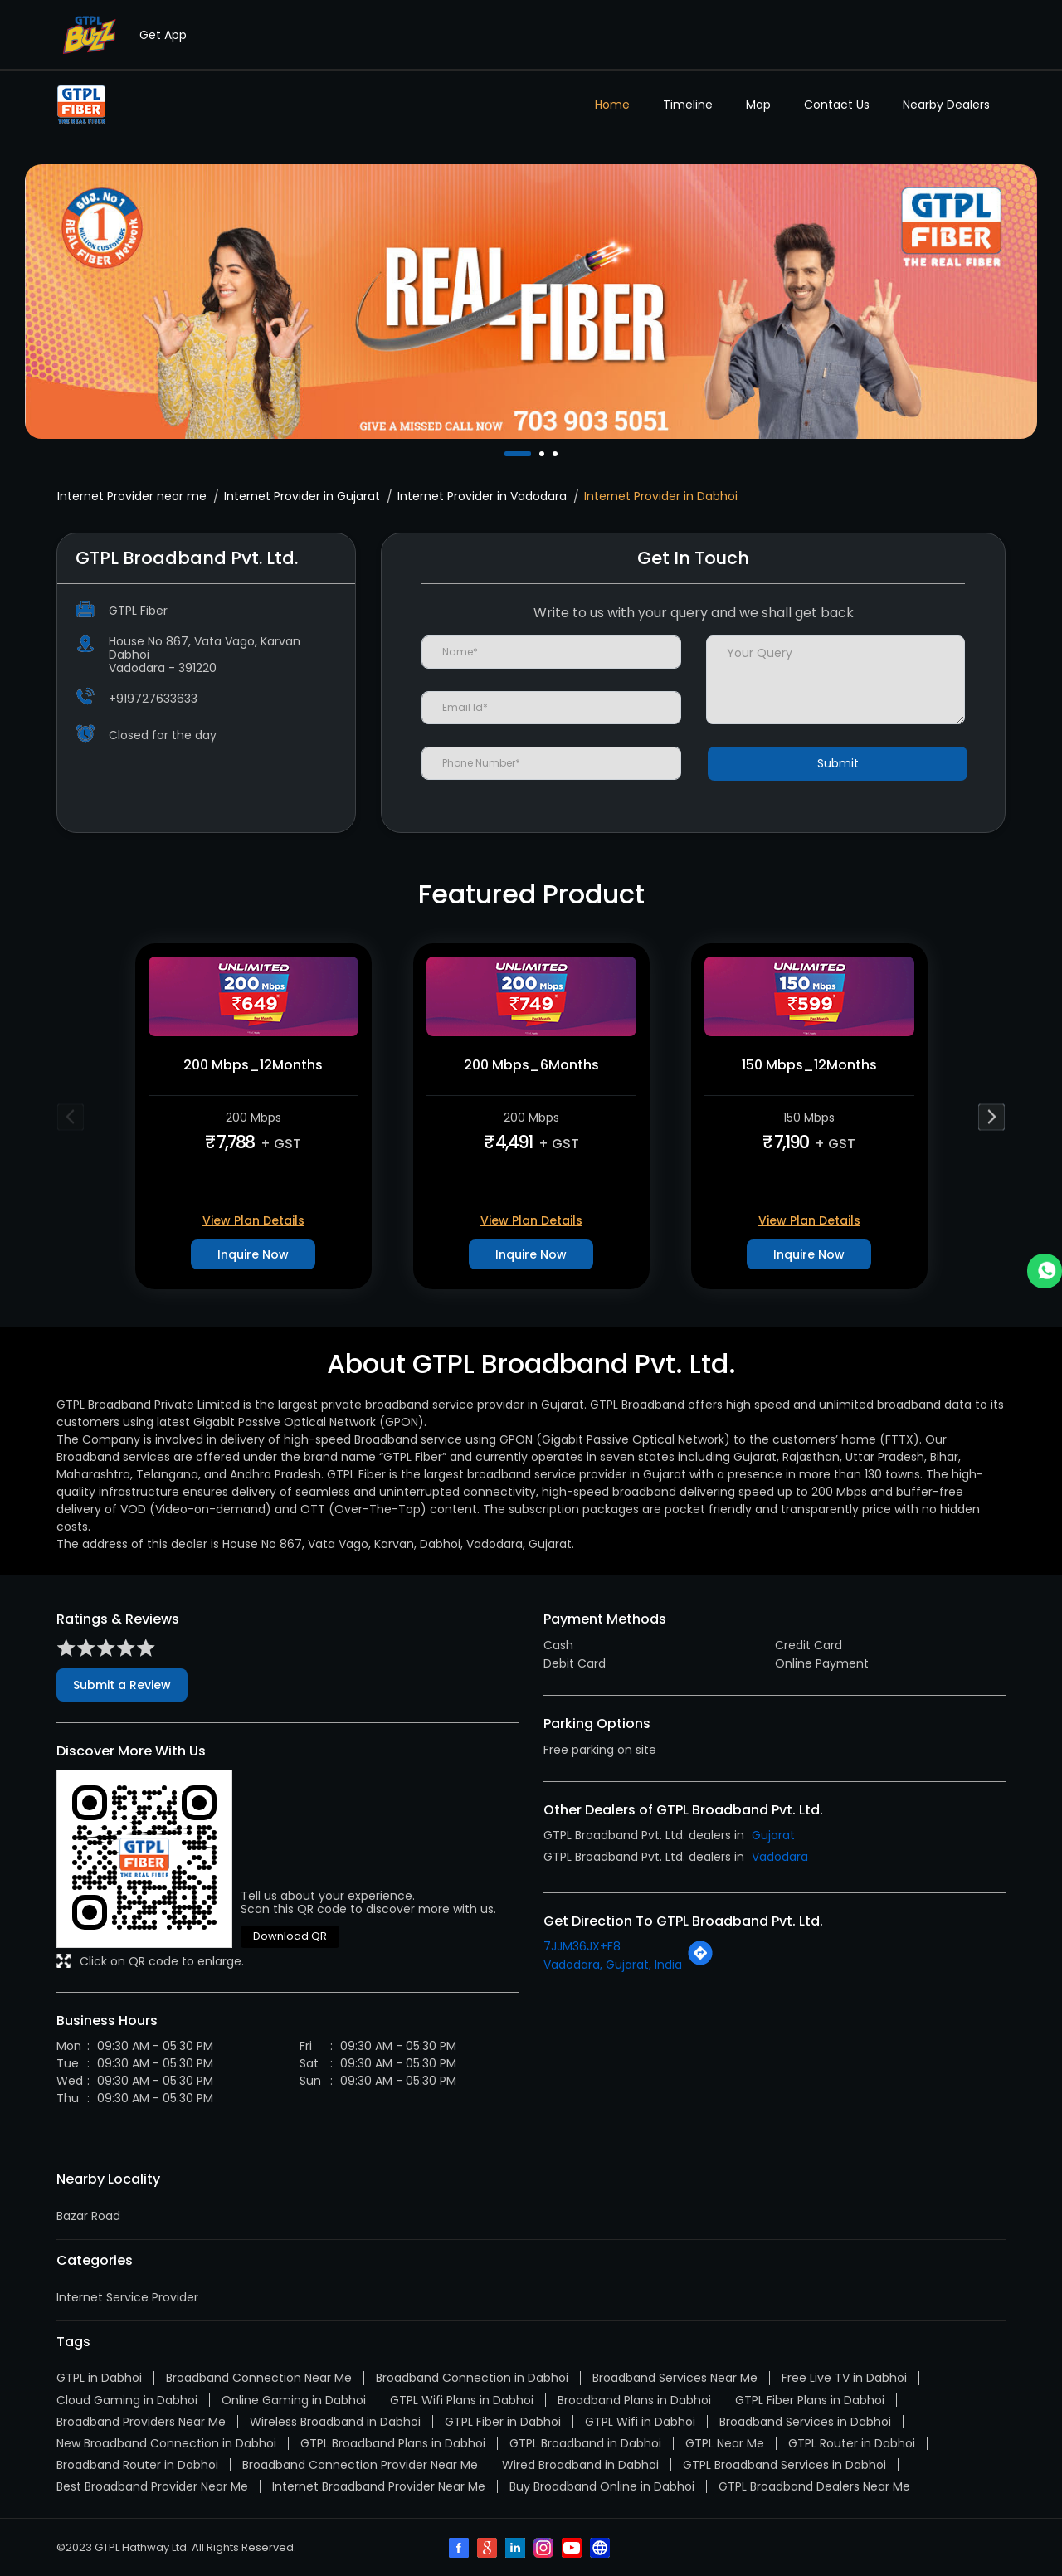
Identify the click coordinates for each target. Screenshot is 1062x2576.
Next (991, 1116)
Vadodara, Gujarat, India (612, 1964)
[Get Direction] (700, 1962)
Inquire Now (253, 1254)
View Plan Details (253, 1220)
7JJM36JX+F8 (582, 1946)
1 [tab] (508, 454)
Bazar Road (88, 2216)
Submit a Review (122, 1685)
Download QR (290, 1936)
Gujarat (773, 1835)
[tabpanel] (531, 301)
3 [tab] (557, 454)
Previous (70, 1116)
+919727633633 (153, 698)
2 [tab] (543, 454)
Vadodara (780, 1856)
